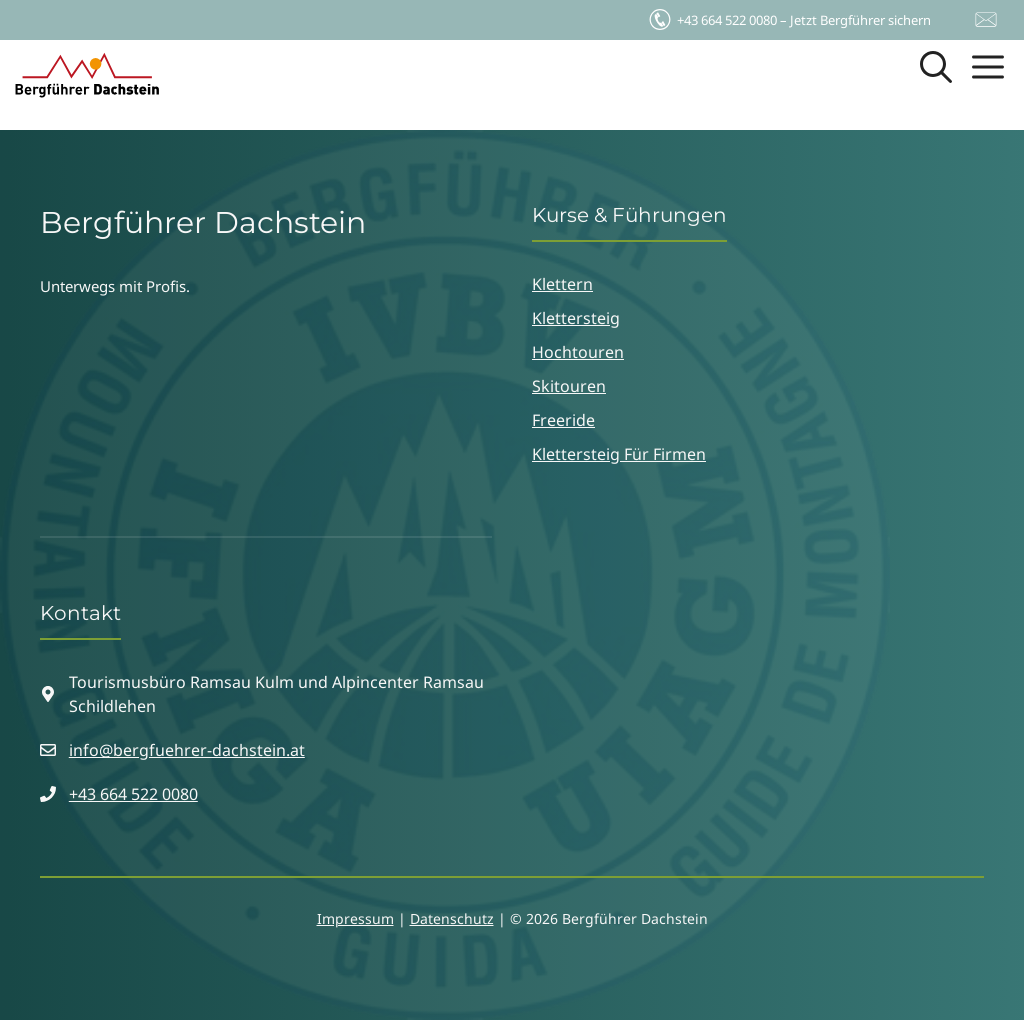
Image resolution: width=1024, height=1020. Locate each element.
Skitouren (569, 386)
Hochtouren (578, 352)
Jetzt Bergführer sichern (788, 15)
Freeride (563, 420)
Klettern (562, 284)
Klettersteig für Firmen (619, 454)
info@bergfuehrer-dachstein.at (187, 750)
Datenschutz (452, 918)
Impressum (355, 918)
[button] (936, 75)
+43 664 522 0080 (133, 794)
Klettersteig (576, 318)
